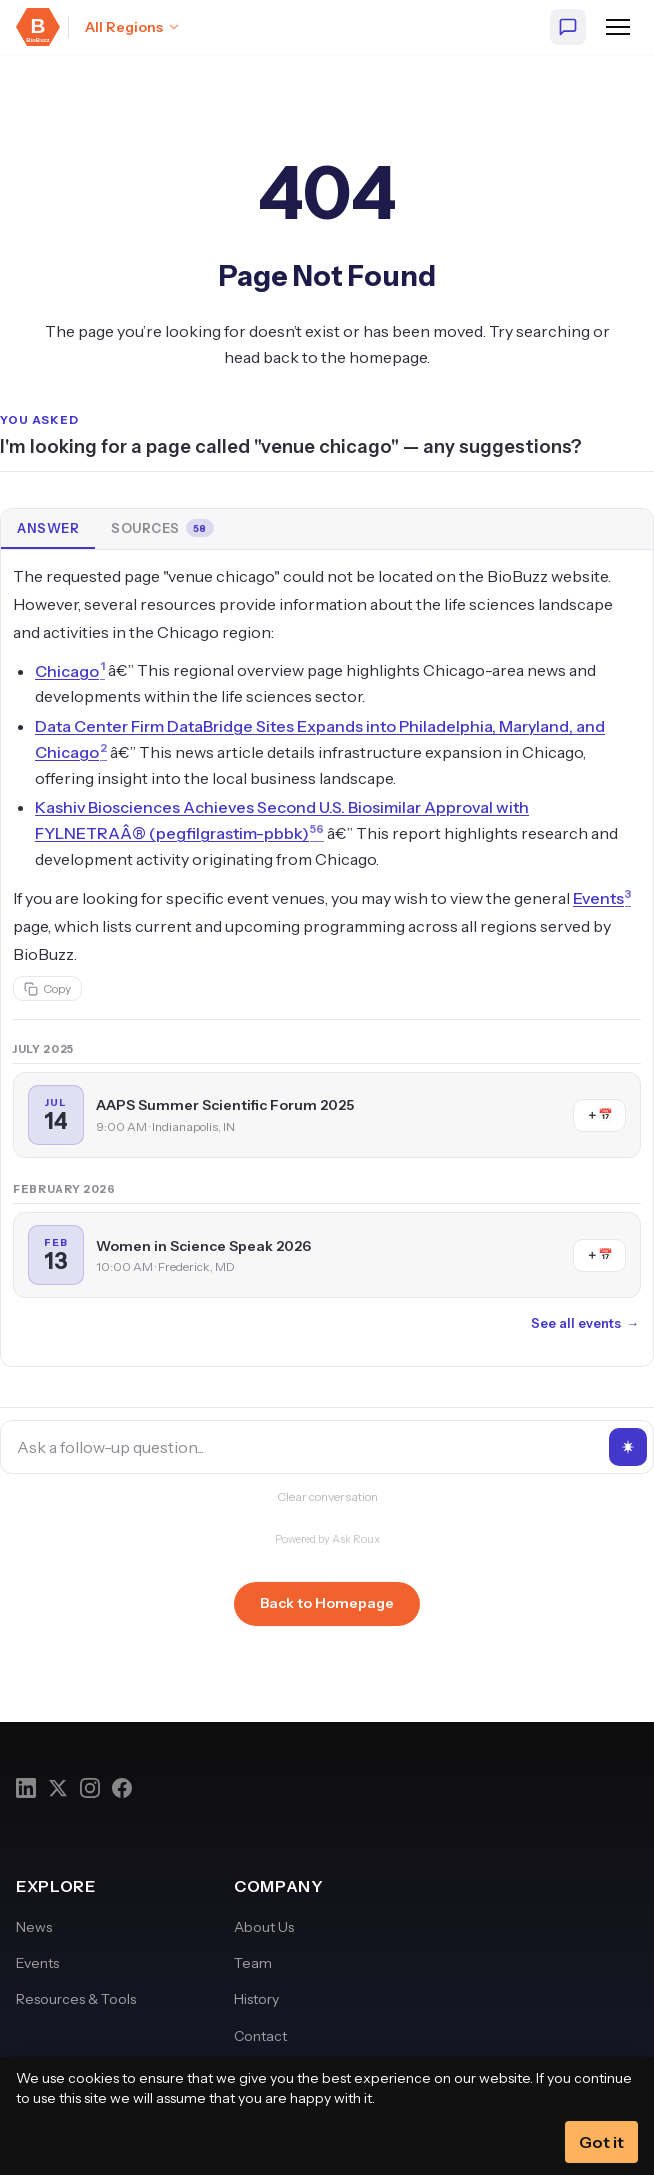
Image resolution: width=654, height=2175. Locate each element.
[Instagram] (90, 1788)
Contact (260, 2036)
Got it (601, 2142)
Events (37, 1963)
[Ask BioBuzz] (568, 27)
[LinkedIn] (26, 1788)
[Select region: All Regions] (133, 27)
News (34, 1927)
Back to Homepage (327, 1603)
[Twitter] (58, 1788)
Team (253, 1963)
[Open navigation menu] (618, 27)
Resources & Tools (76, 1999)
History (256, 1999)
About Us (264, 1927)
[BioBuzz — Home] (38, 27)
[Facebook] (122, 1788)
